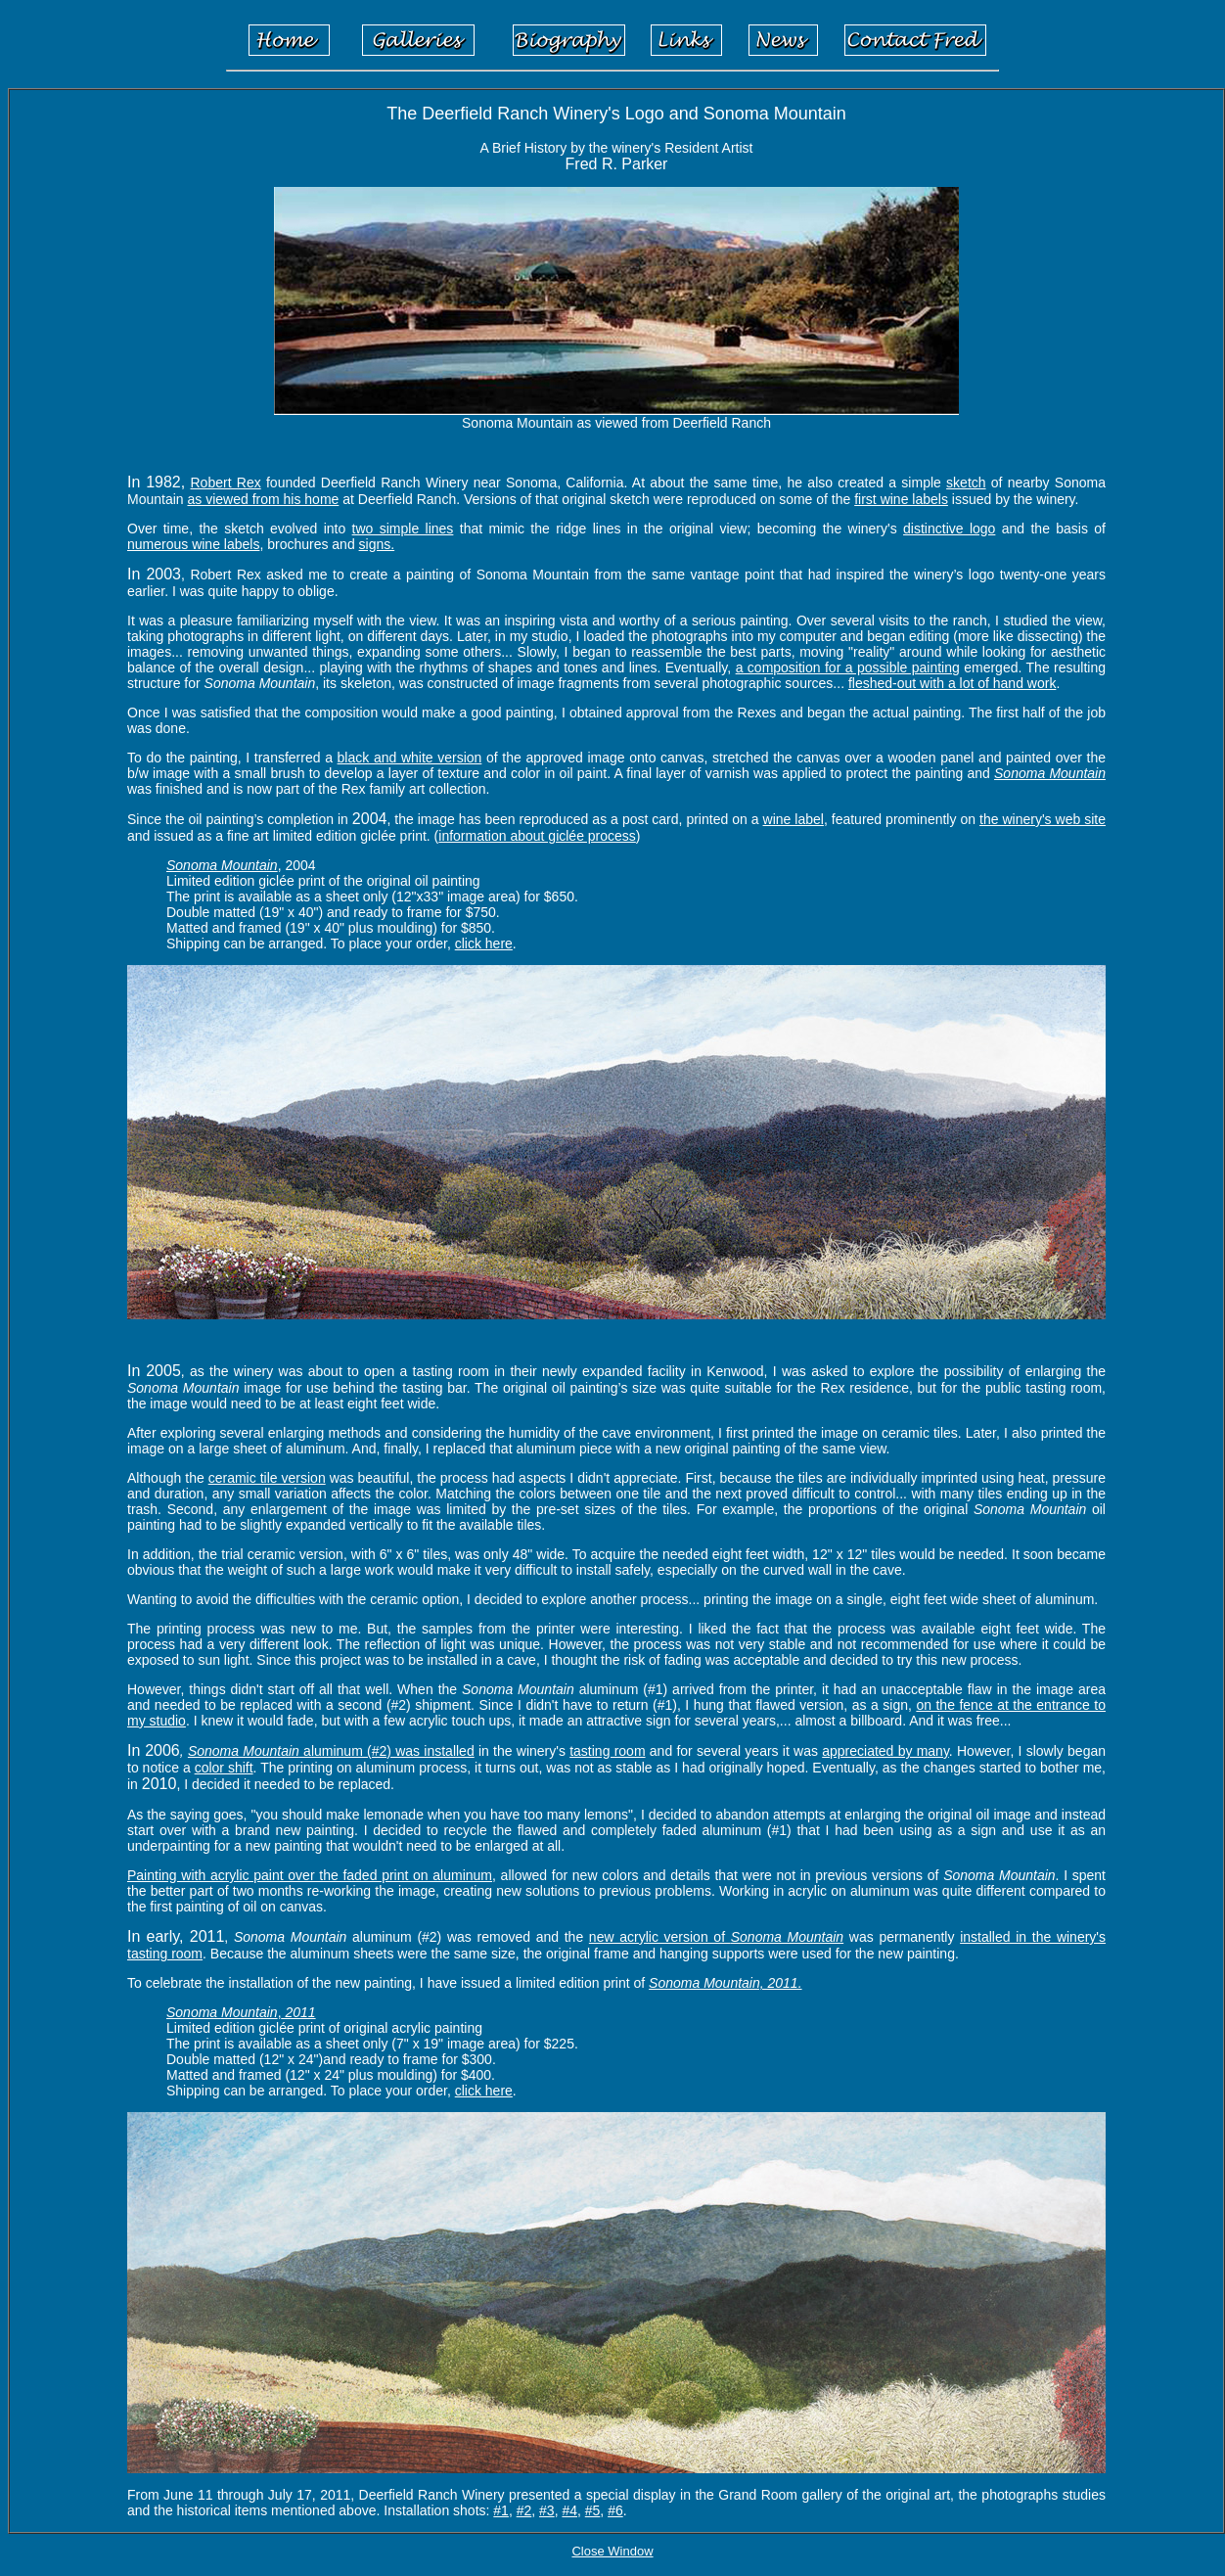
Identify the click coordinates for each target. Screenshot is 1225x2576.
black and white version (410, 757)
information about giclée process (537, 836)
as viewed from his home (263, 499)
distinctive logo (949, 528)
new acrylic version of (716, 1937)
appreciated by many (885, 1751)
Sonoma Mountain (1050, 773)
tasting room (607, 1751)
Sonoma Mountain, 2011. (725, 1983)
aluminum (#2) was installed (387, 1751)
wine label (793, 819)
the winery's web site (1042, 819)
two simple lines (403, 528)
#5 (593, 2510)
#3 (547, 2510)
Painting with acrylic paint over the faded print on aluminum (309, 1875)
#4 (569, 2510)
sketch (965, 482)
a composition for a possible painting (848, 667)
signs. (377, 544)
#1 (501, 2510)
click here (484, 943)
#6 (615, 2510)
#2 (524, 2510)
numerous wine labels (193, 544)
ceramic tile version (267, 1478)
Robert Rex (226, 482)
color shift (224, 1767)
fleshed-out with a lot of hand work (952, 683)
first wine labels (901, 499)
